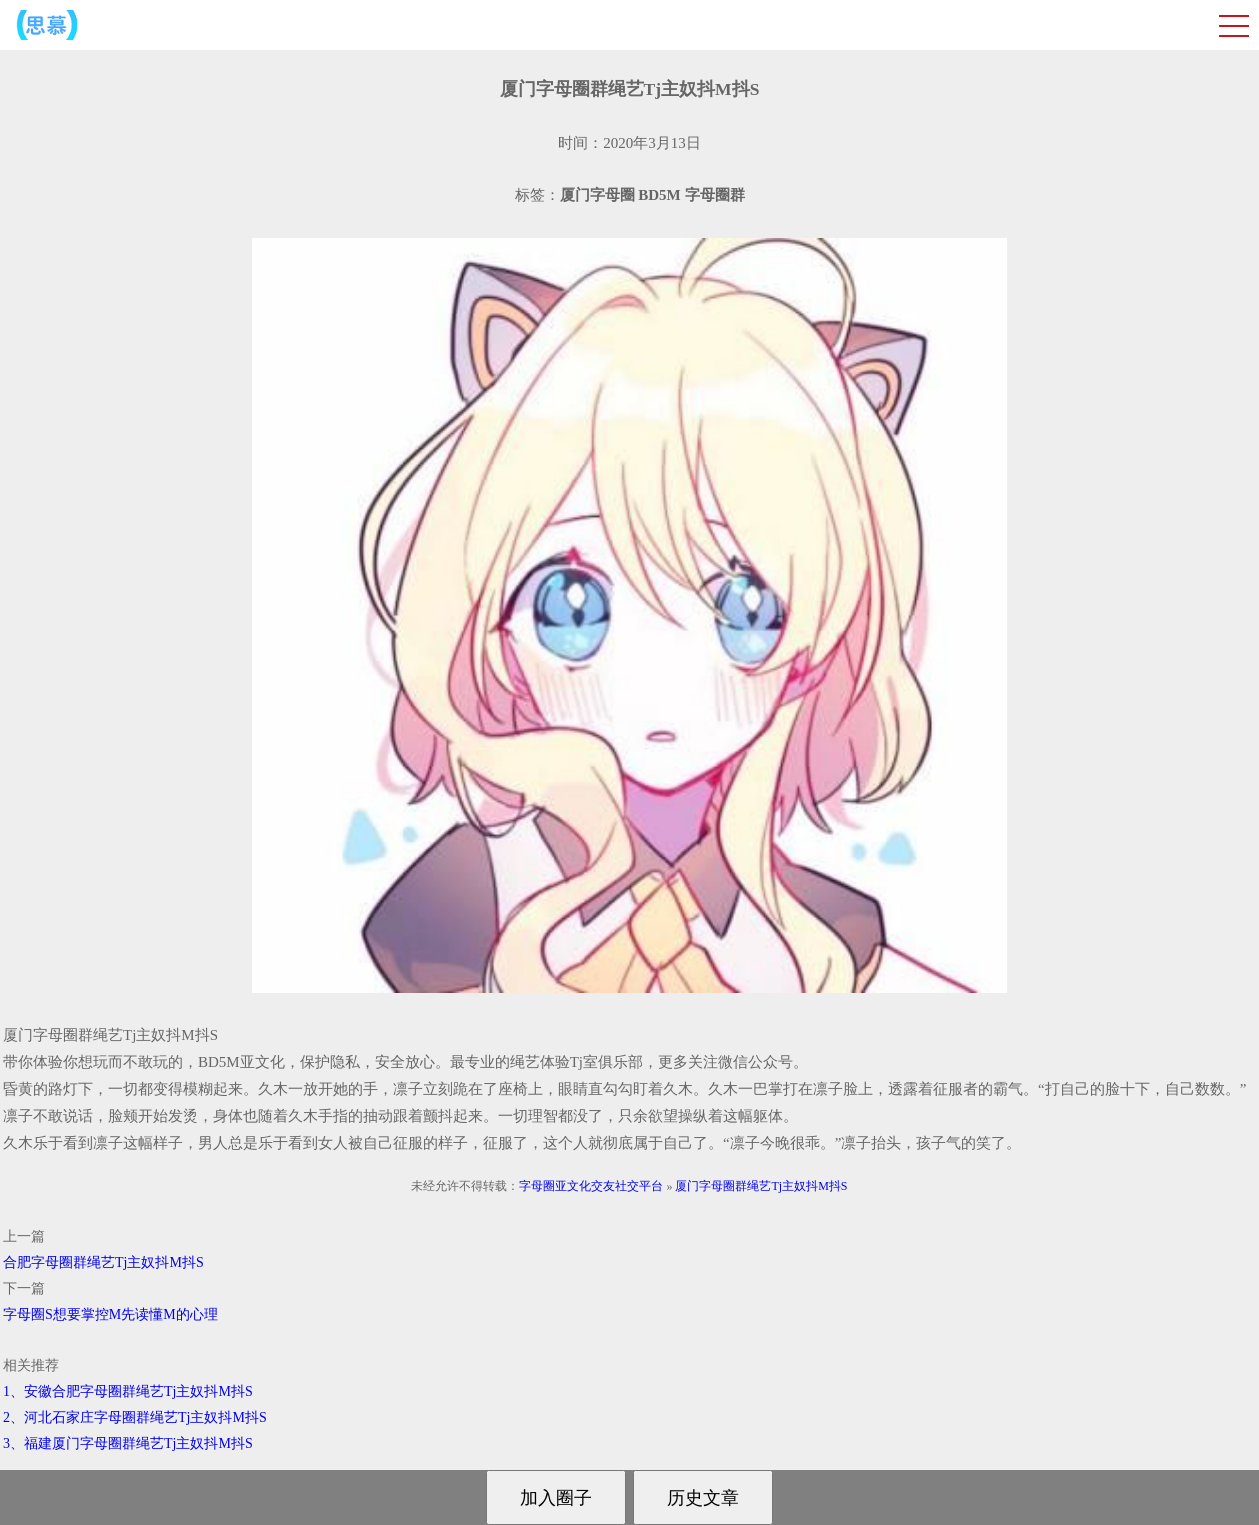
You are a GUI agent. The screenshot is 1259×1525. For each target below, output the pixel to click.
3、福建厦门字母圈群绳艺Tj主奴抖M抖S (128, 1443)
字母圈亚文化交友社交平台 (591, 1186)
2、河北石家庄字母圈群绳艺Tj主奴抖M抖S (135, 1417)
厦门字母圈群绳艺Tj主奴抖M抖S (761, 1186)
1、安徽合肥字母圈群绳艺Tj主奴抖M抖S (128, 1391)
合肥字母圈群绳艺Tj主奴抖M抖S (103, 1262)
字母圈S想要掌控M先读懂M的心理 (110, 1314)
